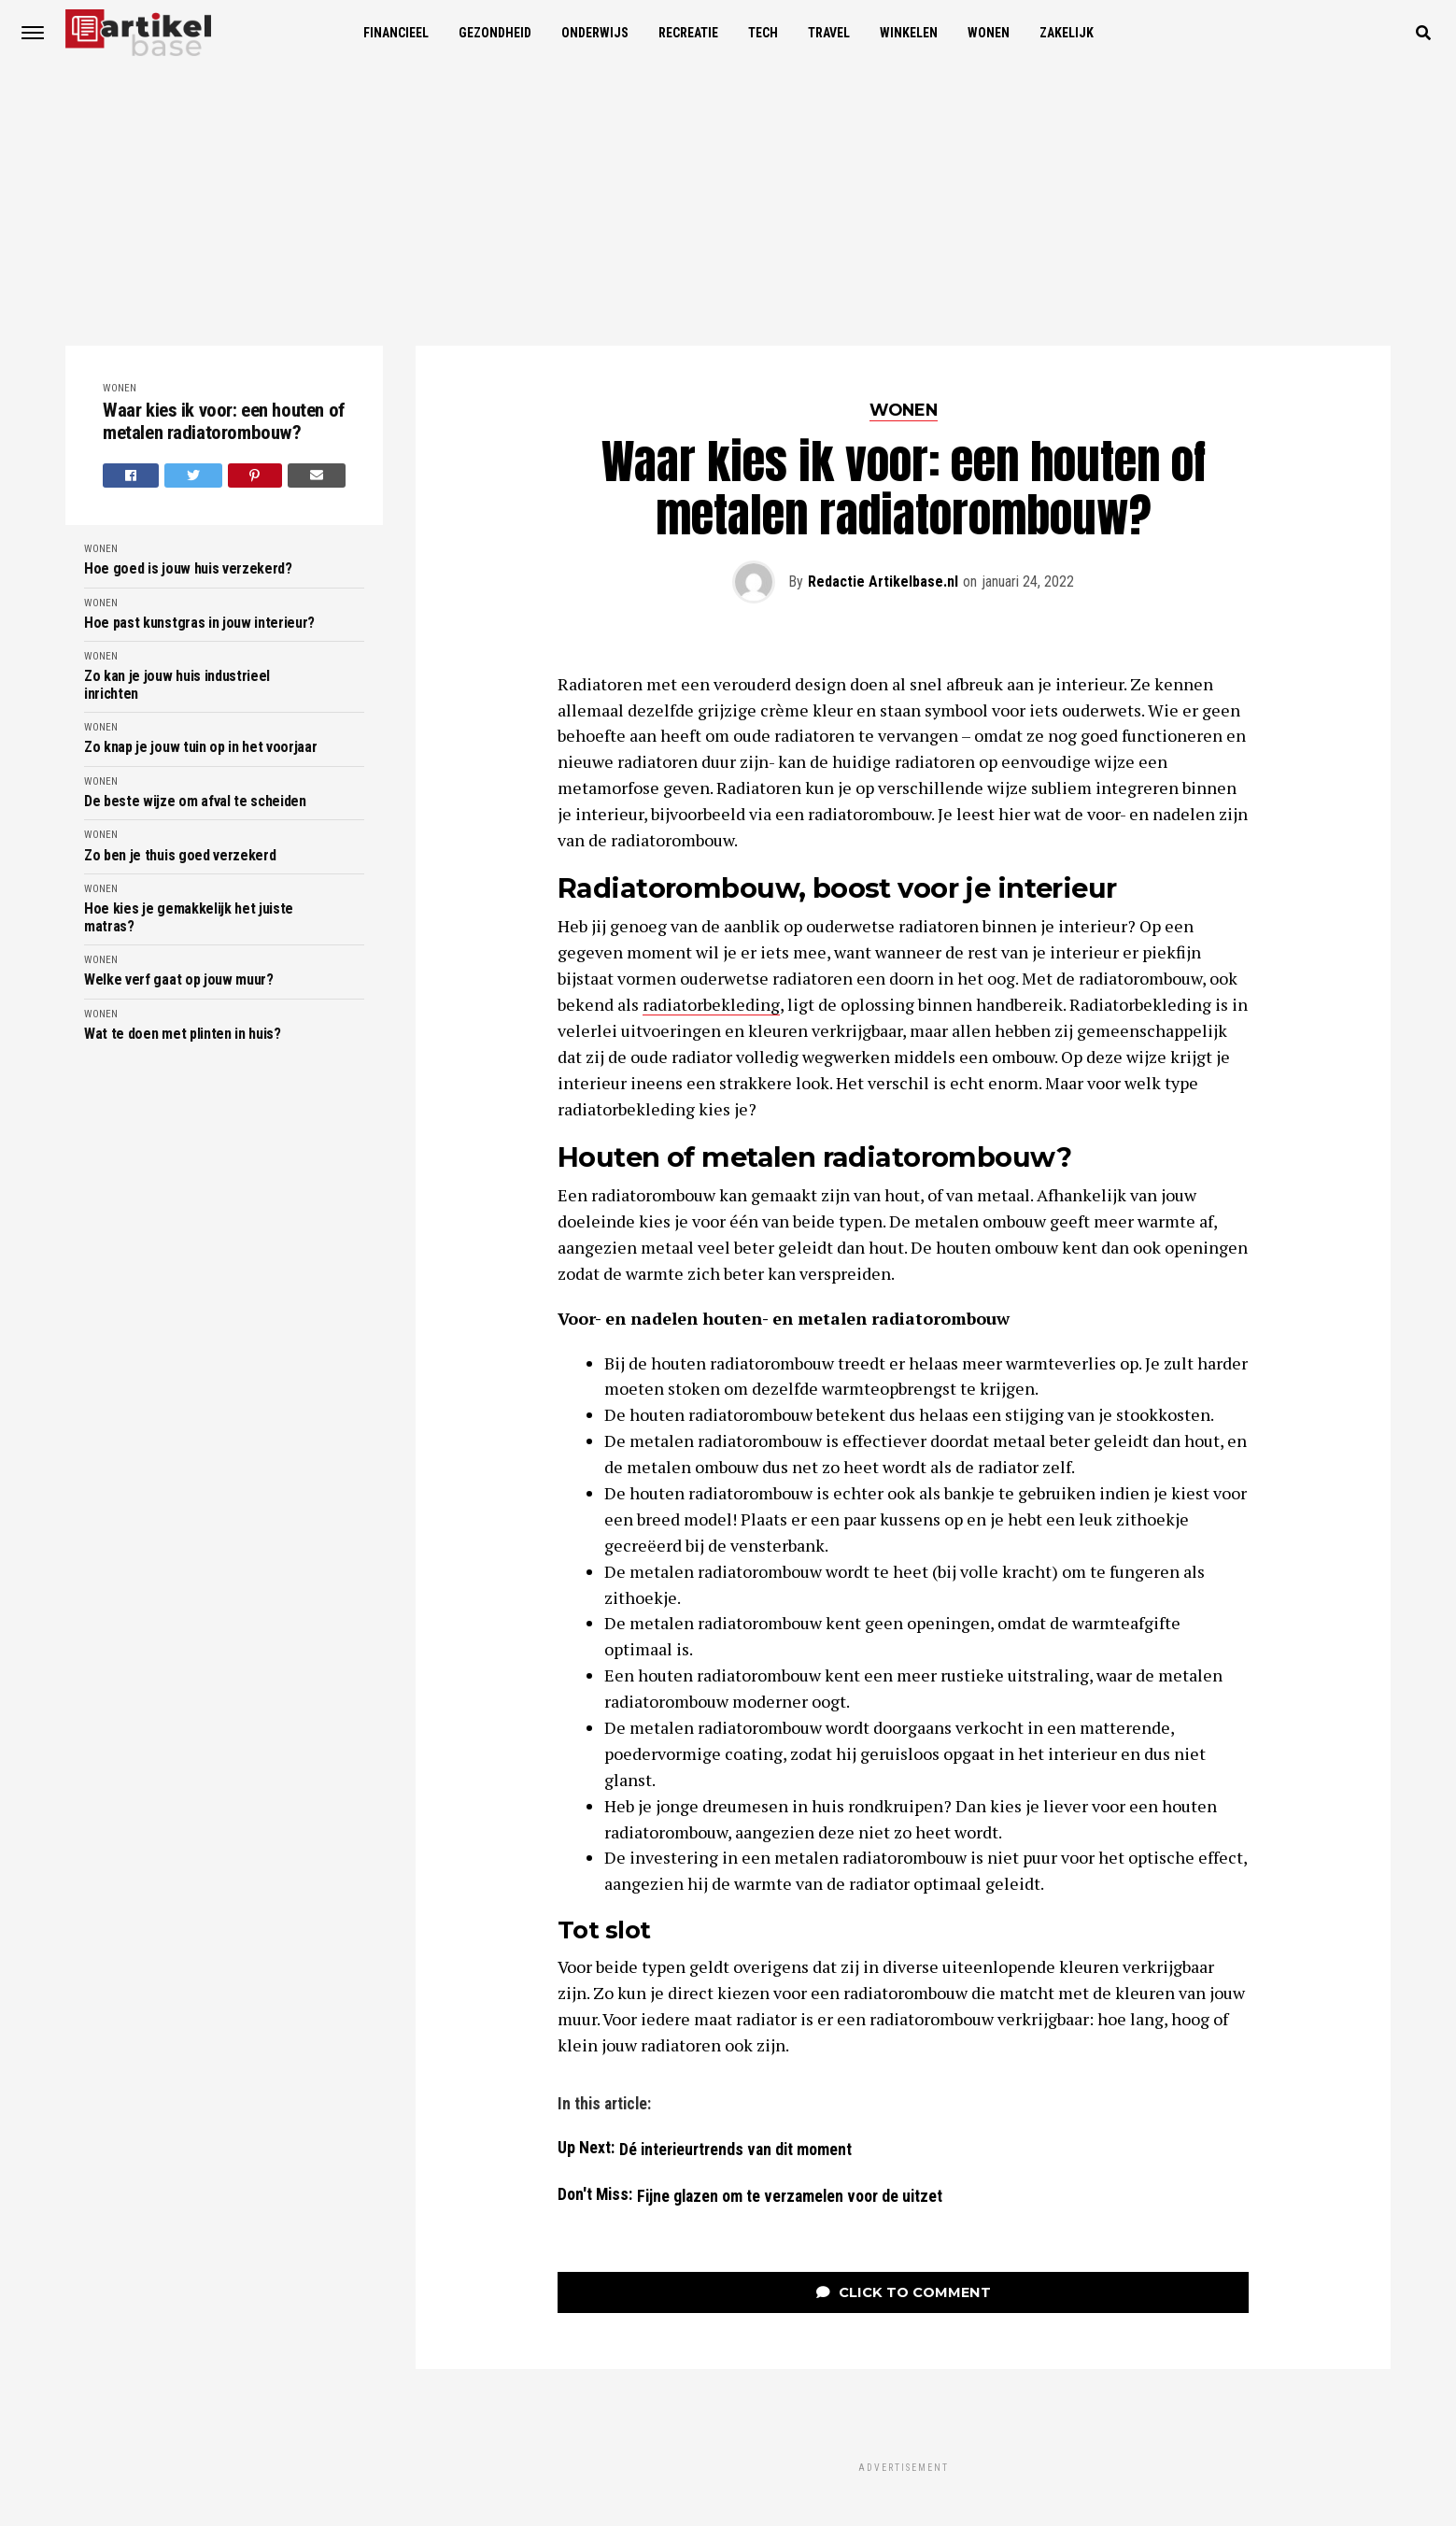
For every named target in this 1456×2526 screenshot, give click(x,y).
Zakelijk (1066, 32)
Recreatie (688, 32)
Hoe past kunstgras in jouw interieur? (199, 623)
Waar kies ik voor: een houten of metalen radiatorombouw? (224, 422)
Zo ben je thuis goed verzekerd (180, 855)
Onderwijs (595, 32)
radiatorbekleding (711, 1004)
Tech (763, 32)
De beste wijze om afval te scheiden (195, 801)
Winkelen (909, 32)
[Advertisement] (728, 205)
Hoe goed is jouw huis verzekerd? (188, 569)
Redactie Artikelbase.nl (883, 581)
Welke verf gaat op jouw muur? (179, 980)
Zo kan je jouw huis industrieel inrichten (177, 685)
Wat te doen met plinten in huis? (182, 1034)
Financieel (396, 32)
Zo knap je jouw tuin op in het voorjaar (201, 747)
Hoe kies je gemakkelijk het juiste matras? (188, 917)
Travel (829, 32)
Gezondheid (495, 32)
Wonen (989, 32)
